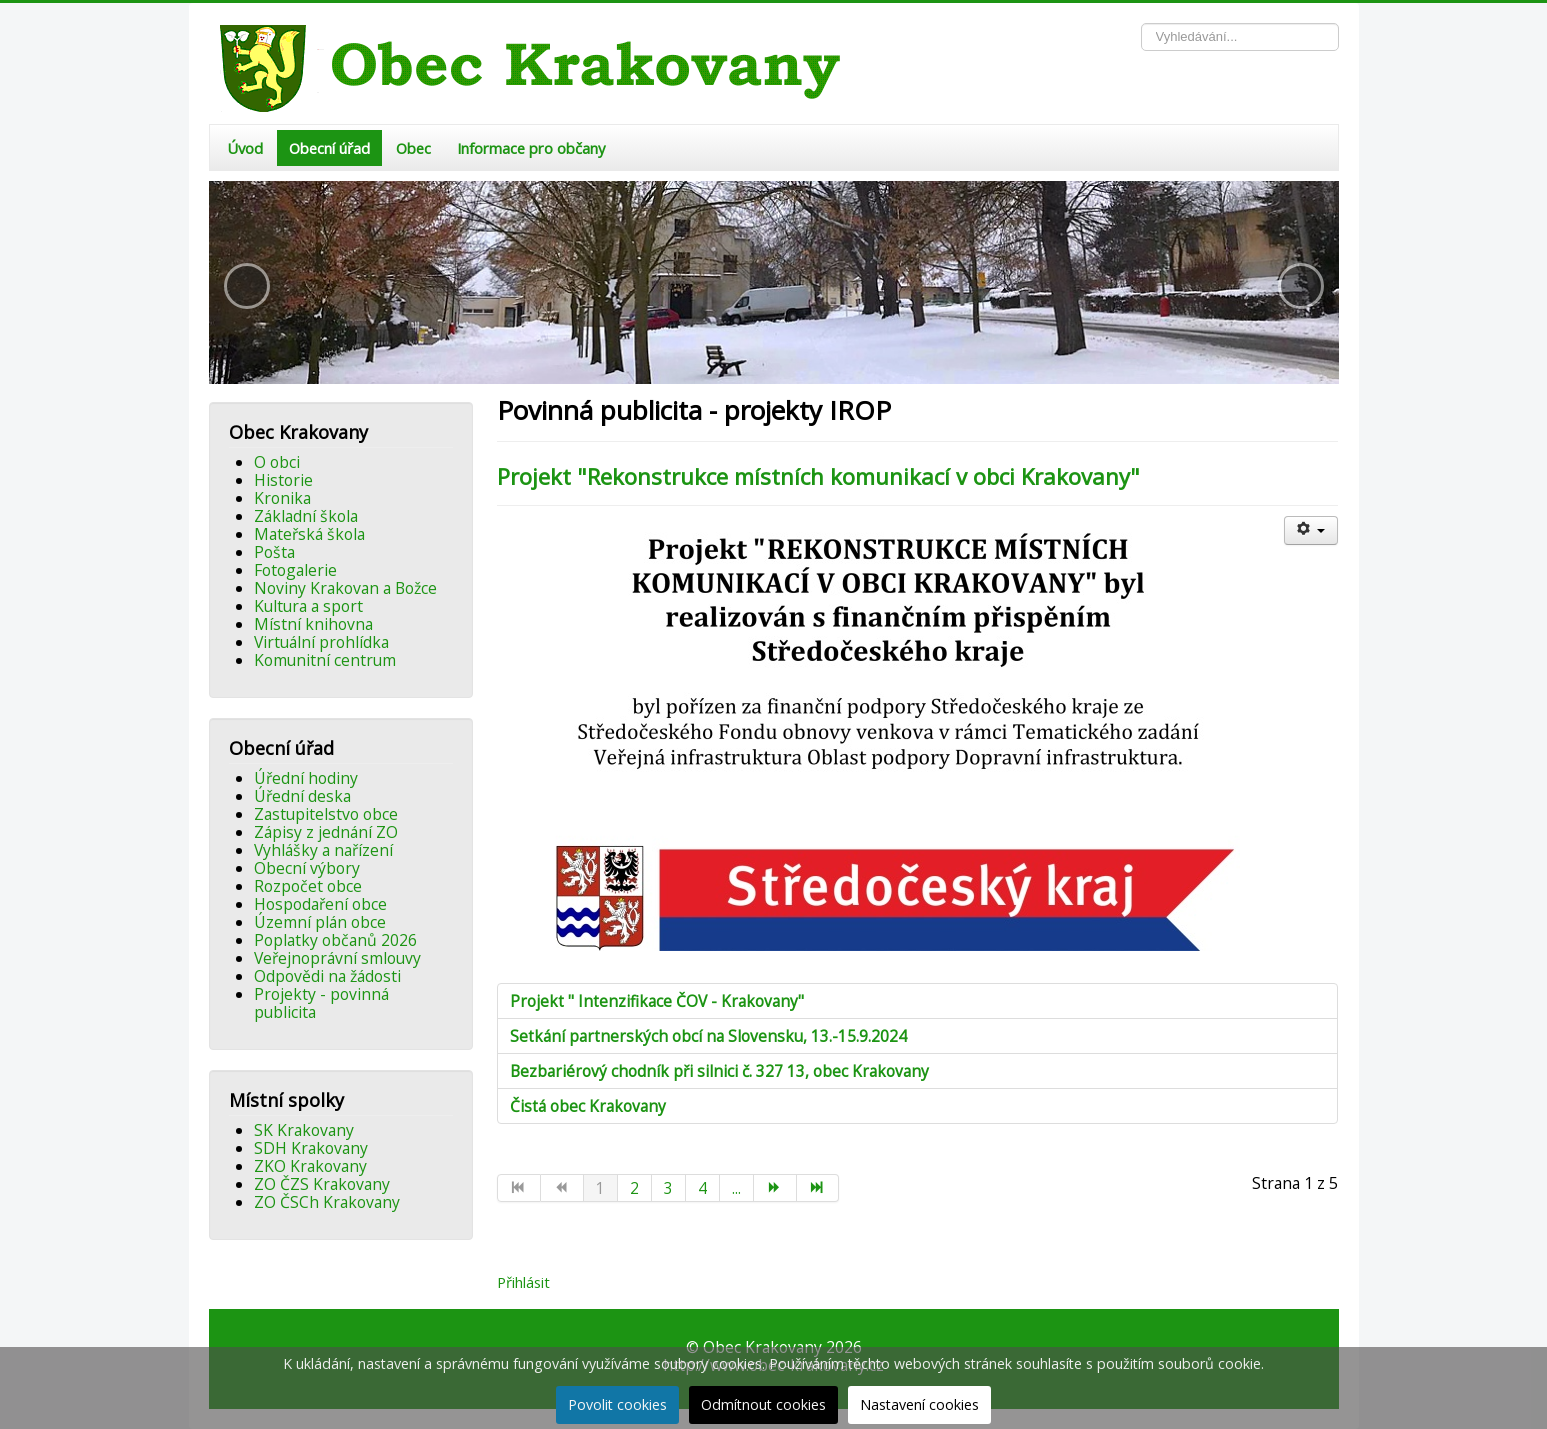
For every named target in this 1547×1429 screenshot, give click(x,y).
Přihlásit (523, 1282)
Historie (283, 480)
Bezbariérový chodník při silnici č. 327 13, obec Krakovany (719, 1071)
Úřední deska (302, 796)
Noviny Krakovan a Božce (345, 588)
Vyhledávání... (1141, 23)
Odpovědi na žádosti (327, 976)
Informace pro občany (531, 148)
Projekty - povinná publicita (321, 1003)
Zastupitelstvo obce (326, 814)
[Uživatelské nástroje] (1311, 530)
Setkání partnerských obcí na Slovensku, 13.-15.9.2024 (708, 1036)
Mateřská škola (309, 534)
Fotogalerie (295, 570)
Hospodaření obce (320, 904)
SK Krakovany (304, 1130)
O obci (277, 462)
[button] (247, 286)
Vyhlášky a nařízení (323, 850)
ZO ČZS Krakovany (322, 1184)
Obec (413, 148)
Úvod (245, 148)
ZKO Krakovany (310, 1166)
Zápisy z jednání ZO (326, 832)
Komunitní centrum (325, 660)
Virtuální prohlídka (321, 642)
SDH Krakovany (311, 1148)
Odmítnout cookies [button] (763, 1404)
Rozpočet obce (308, 886)
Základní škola (306, 516)
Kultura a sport (308, 606)
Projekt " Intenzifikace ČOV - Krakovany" (657, 1001)
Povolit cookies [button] (617, 1404)
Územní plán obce (320, 922)
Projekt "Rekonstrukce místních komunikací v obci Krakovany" (818, 476)
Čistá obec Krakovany (588, 1106)
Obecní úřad (329, 148)
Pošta (274, 552)
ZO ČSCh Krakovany (327, 1202)
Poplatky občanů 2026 (335, 940)
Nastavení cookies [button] (919, 1404)
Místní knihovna (313, 624)
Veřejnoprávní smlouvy (337, 958)
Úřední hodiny (306, 778)
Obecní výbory (307, 868)
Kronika (282, 498)
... (736, 1188)
